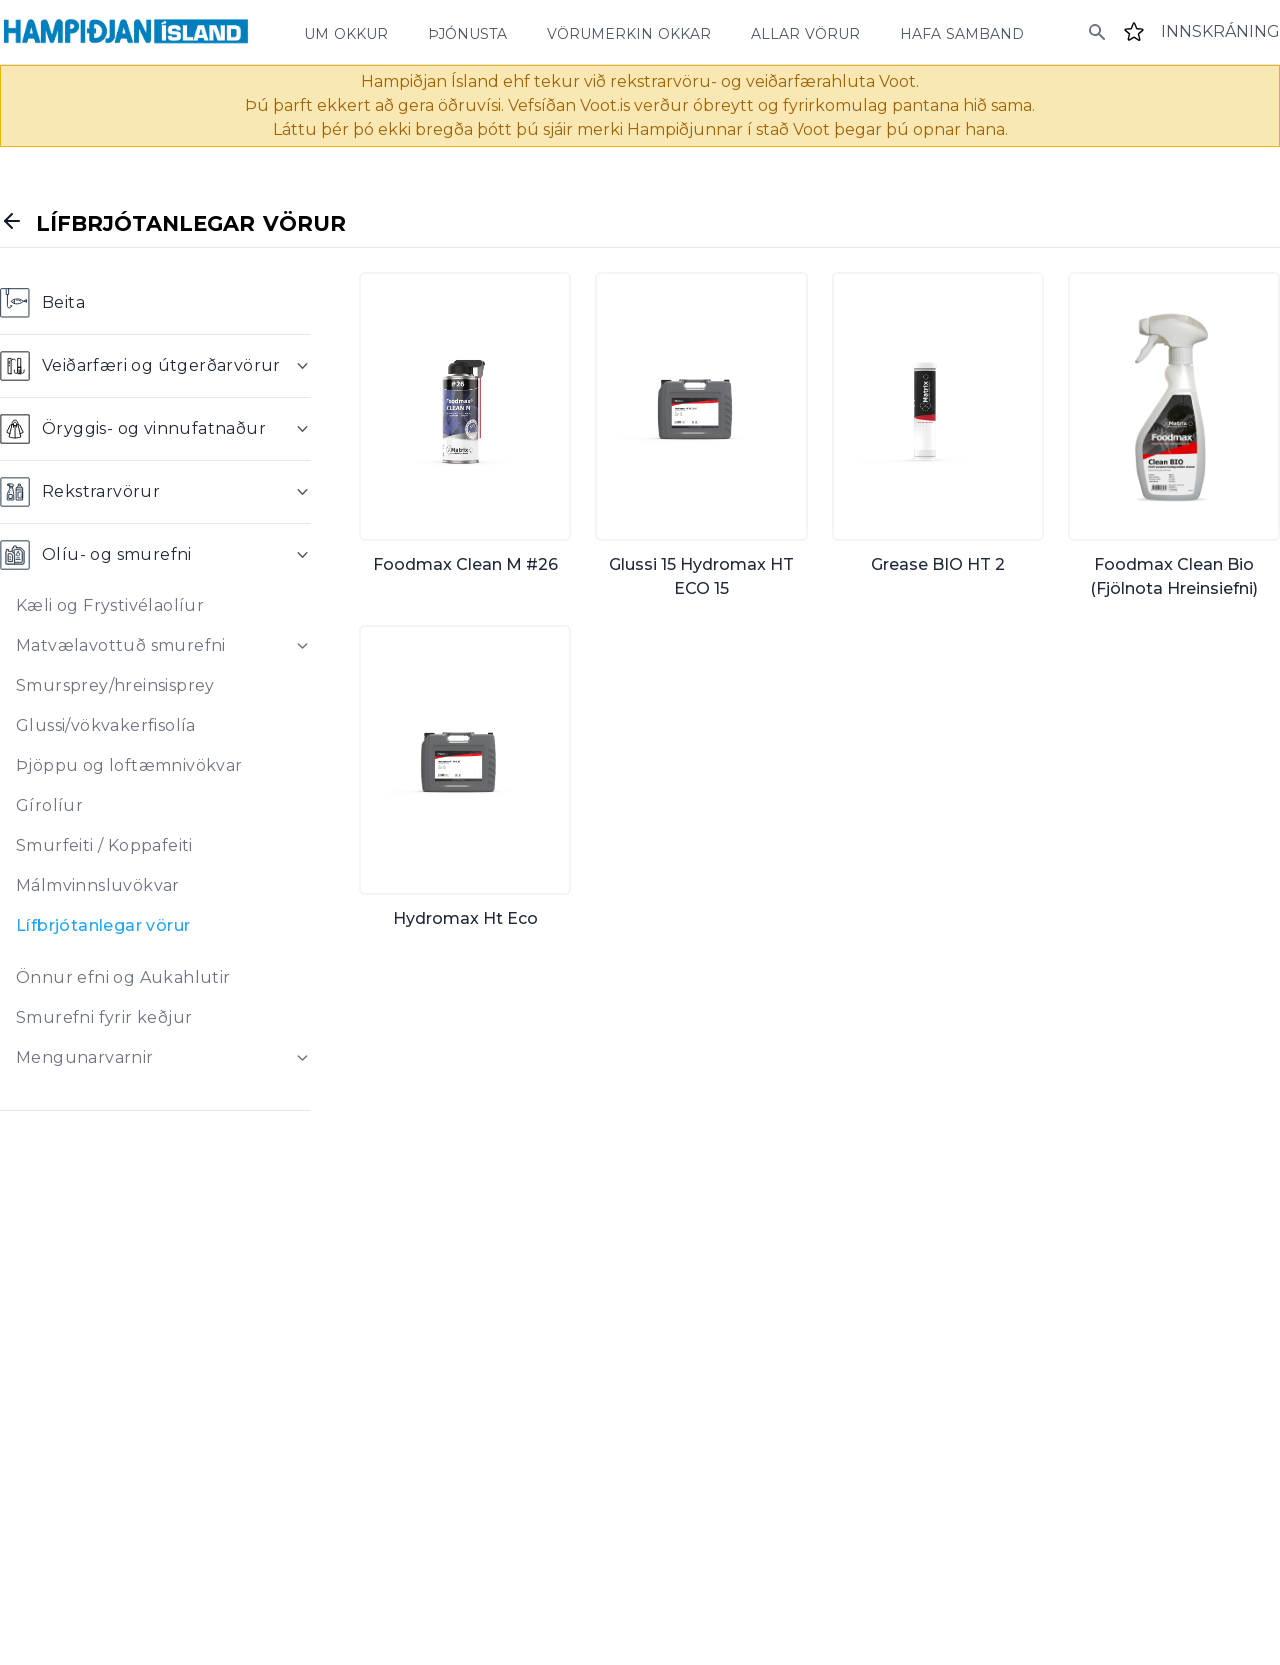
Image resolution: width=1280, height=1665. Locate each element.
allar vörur (805, 32)
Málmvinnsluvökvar (98, 885)
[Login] (1220, 32)
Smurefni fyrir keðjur (104, 1017)
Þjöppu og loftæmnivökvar (129, 765)
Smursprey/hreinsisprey (115, 685)
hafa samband (962, 32)
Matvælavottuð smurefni (121, 645)
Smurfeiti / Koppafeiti (104, 845)
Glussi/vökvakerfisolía (106, 725)
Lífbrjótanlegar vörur (103, 925)
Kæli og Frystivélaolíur (110, 605)
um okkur (346, 32)
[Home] (126, 32)
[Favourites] (1134, 32)
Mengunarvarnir (85, 1057)
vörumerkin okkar (629, 32)
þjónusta (467, 32)
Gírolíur (49, 805)
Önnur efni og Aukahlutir (123, 977)
